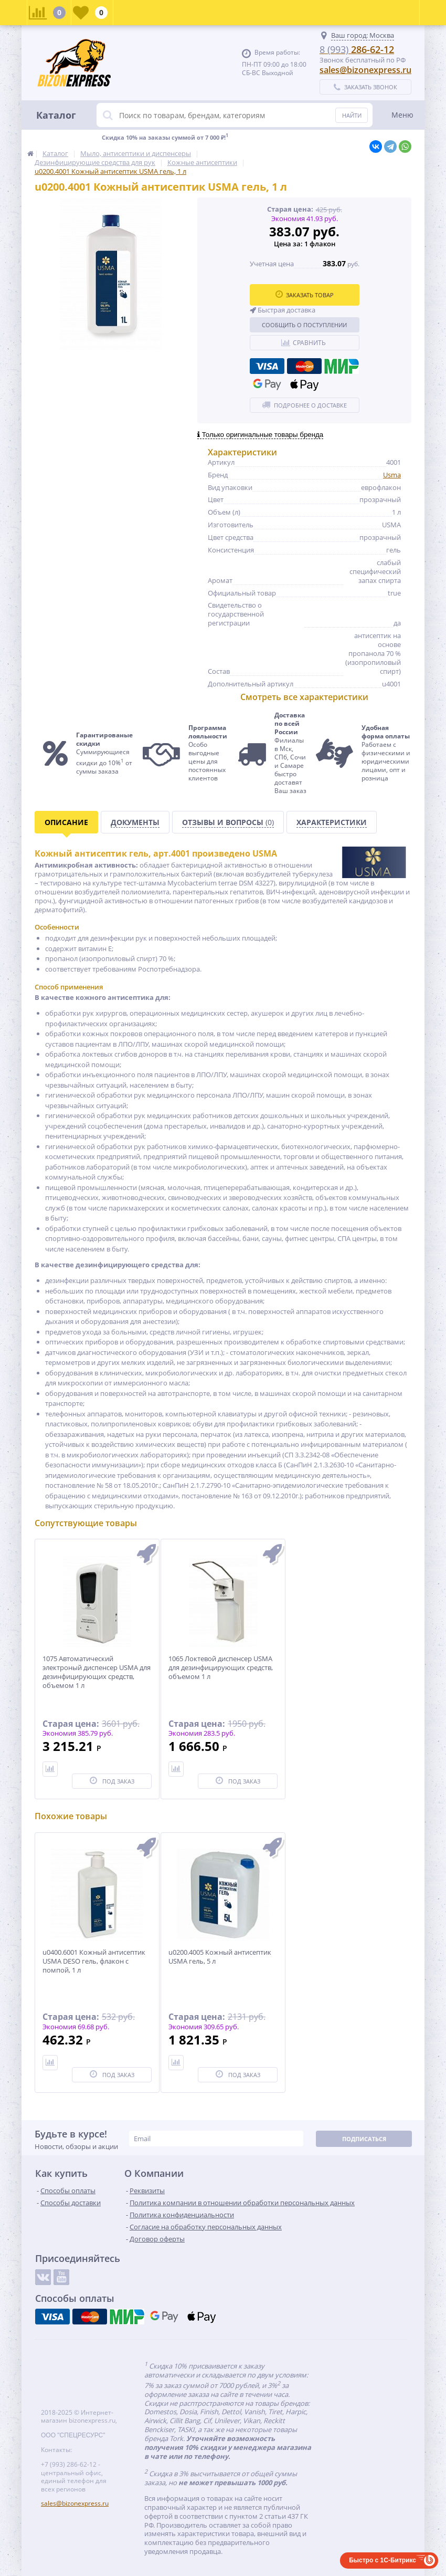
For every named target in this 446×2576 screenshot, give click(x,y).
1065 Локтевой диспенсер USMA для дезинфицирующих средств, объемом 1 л (220, 1667)
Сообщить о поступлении (304, 325)
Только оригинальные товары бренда (260, 435)
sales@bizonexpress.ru (365, 70)
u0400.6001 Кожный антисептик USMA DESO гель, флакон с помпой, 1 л (94, 1961)
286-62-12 (357, 49)
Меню (402, 115)
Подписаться (364, 2139)
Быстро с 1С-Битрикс (382, 2560)
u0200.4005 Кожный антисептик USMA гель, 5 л (219, 1957)
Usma (392, 474)
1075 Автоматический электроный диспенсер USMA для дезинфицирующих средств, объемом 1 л (97, 1672)
